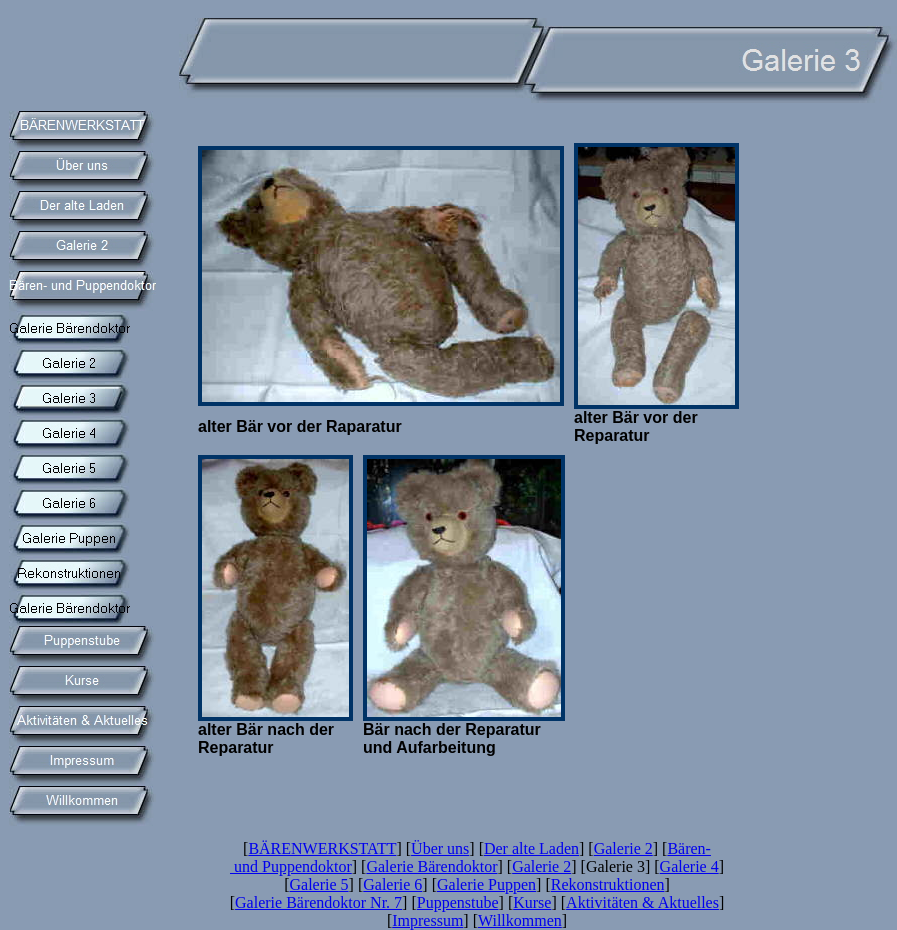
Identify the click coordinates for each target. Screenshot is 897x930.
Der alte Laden (531, 848)
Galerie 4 (689, 866)
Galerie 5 (319, 884)
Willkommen (520, 920)
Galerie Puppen (486, 884)
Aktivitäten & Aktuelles (642, 902)
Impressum (427, 920)
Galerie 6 (392, 884)
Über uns (440, 848)
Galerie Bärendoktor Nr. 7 (318, 902)
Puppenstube (458, 902)
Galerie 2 (623, 848)
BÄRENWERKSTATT (322, 848)
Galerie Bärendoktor (431, 866)
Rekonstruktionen (608, 884)
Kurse (532, 902)
